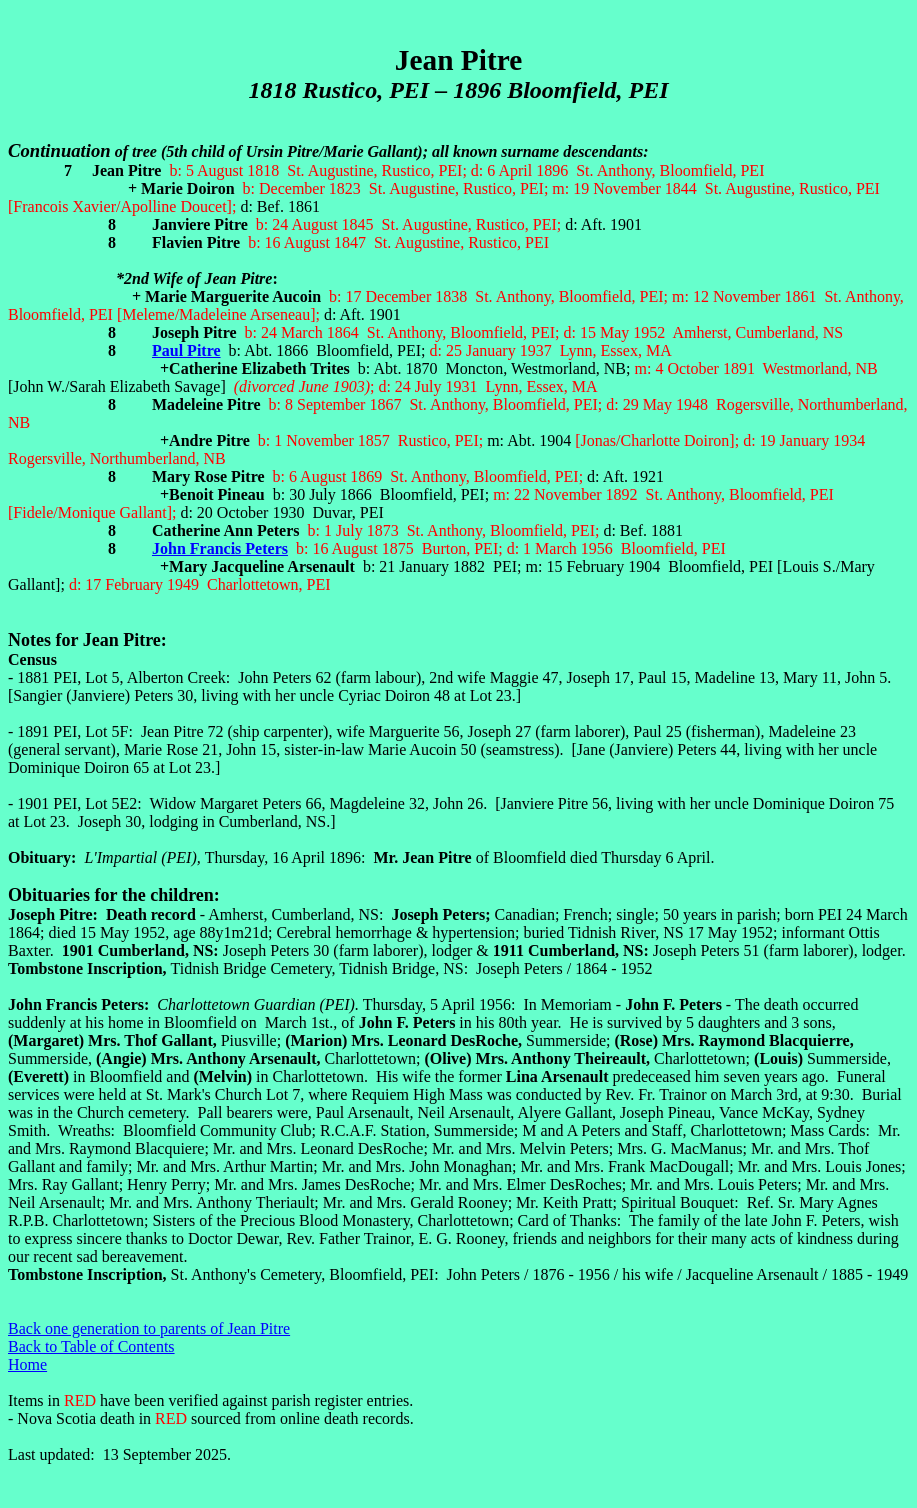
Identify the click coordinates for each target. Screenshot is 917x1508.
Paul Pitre (186, 350)
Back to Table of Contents (91, 1346)
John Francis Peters (220, 548)
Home (27, 1364)
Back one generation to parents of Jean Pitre (149, 1328)
